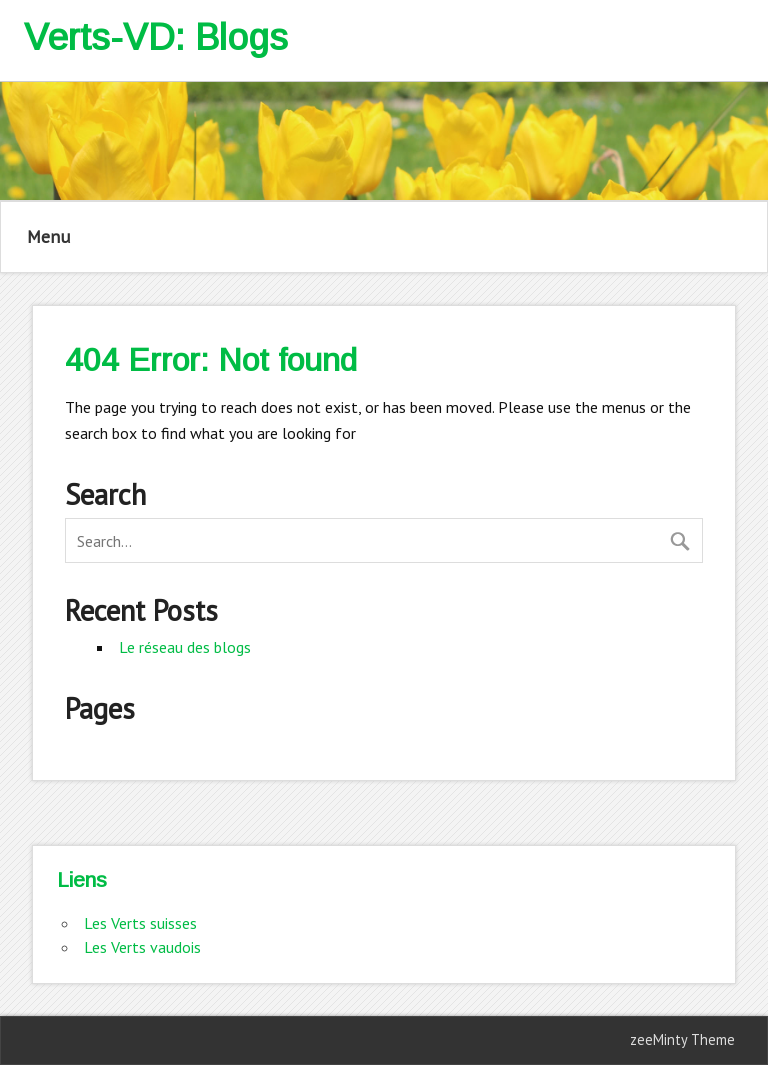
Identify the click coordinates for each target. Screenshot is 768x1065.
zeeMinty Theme (682, 1039)
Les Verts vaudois (142, 947)
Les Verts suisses (140, 923)
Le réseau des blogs (185, 647)
